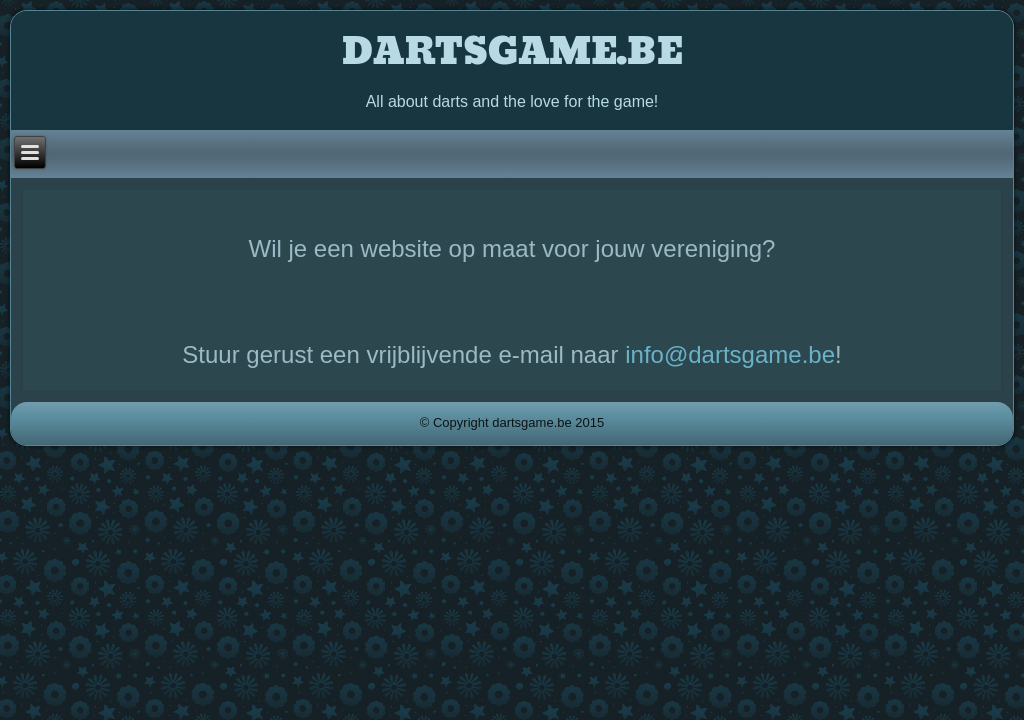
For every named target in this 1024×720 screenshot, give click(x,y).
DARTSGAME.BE (512, 52)
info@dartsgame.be (730, 354)
